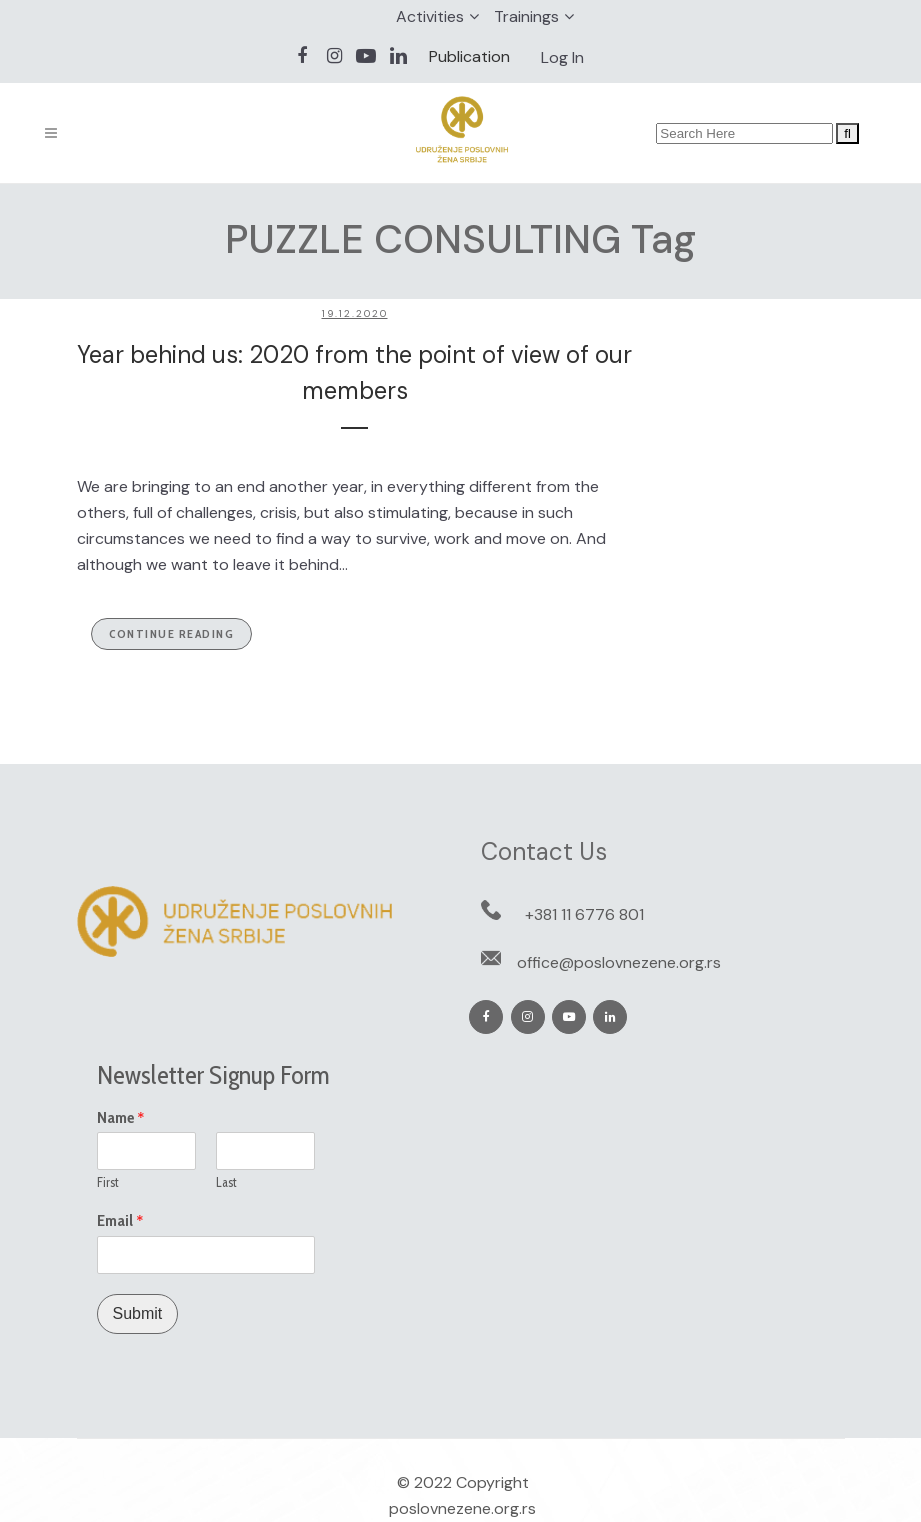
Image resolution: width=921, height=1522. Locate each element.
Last (226, 1182)
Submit (138, 1313)
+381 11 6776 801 (584, 914)
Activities (430, 16)
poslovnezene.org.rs (462, 1508)
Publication (469, 56)
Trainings (526, 16)
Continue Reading (171, 633)
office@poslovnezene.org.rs (619, 962)
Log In (562, 57)
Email (120, 1221)
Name (121, 1118)
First (108, 1182)
